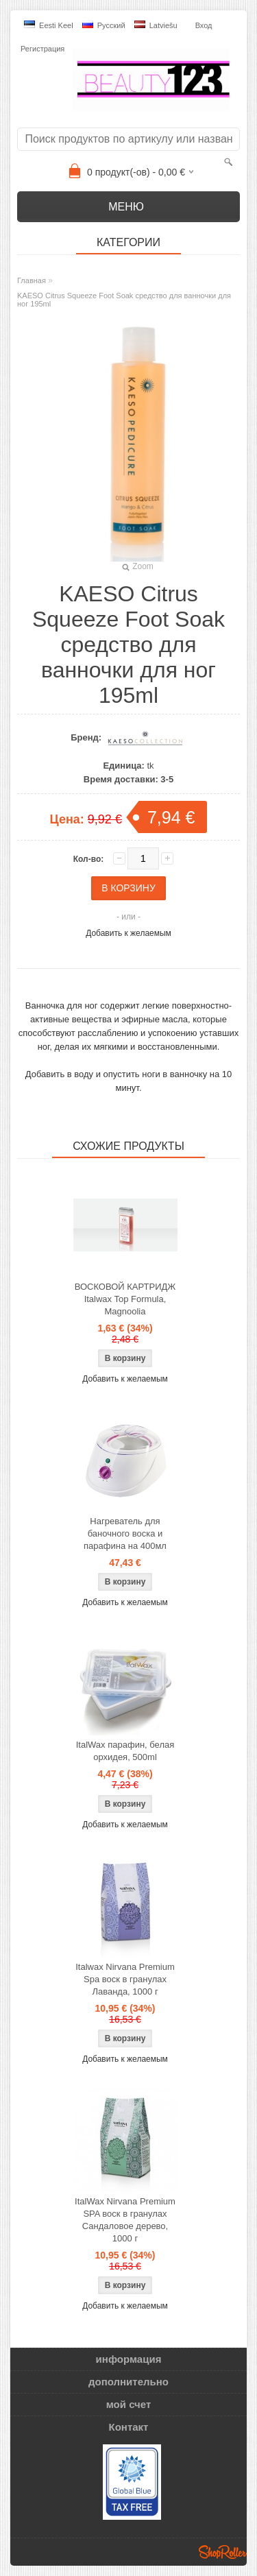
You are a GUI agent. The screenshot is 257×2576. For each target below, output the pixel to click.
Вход (203, 25)
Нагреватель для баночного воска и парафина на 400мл (125, 1533)
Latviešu (156, 25)
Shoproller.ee (223, 2552)
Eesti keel (48, 25)
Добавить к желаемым (128, 933)
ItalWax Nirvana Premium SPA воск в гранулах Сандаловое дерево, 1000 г (125, 2219)
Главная (31, 280)
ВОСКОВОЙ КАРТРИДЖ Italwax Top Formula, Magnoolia (125, 1298)
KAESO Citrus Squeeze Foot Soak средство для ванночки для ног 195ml (124, 299)
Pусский (103, 25)
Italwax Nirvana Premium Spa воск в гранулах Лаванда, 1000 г (125, 1979)
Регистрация (42, 49)
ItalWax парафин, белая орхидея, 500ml (125, 1751)
